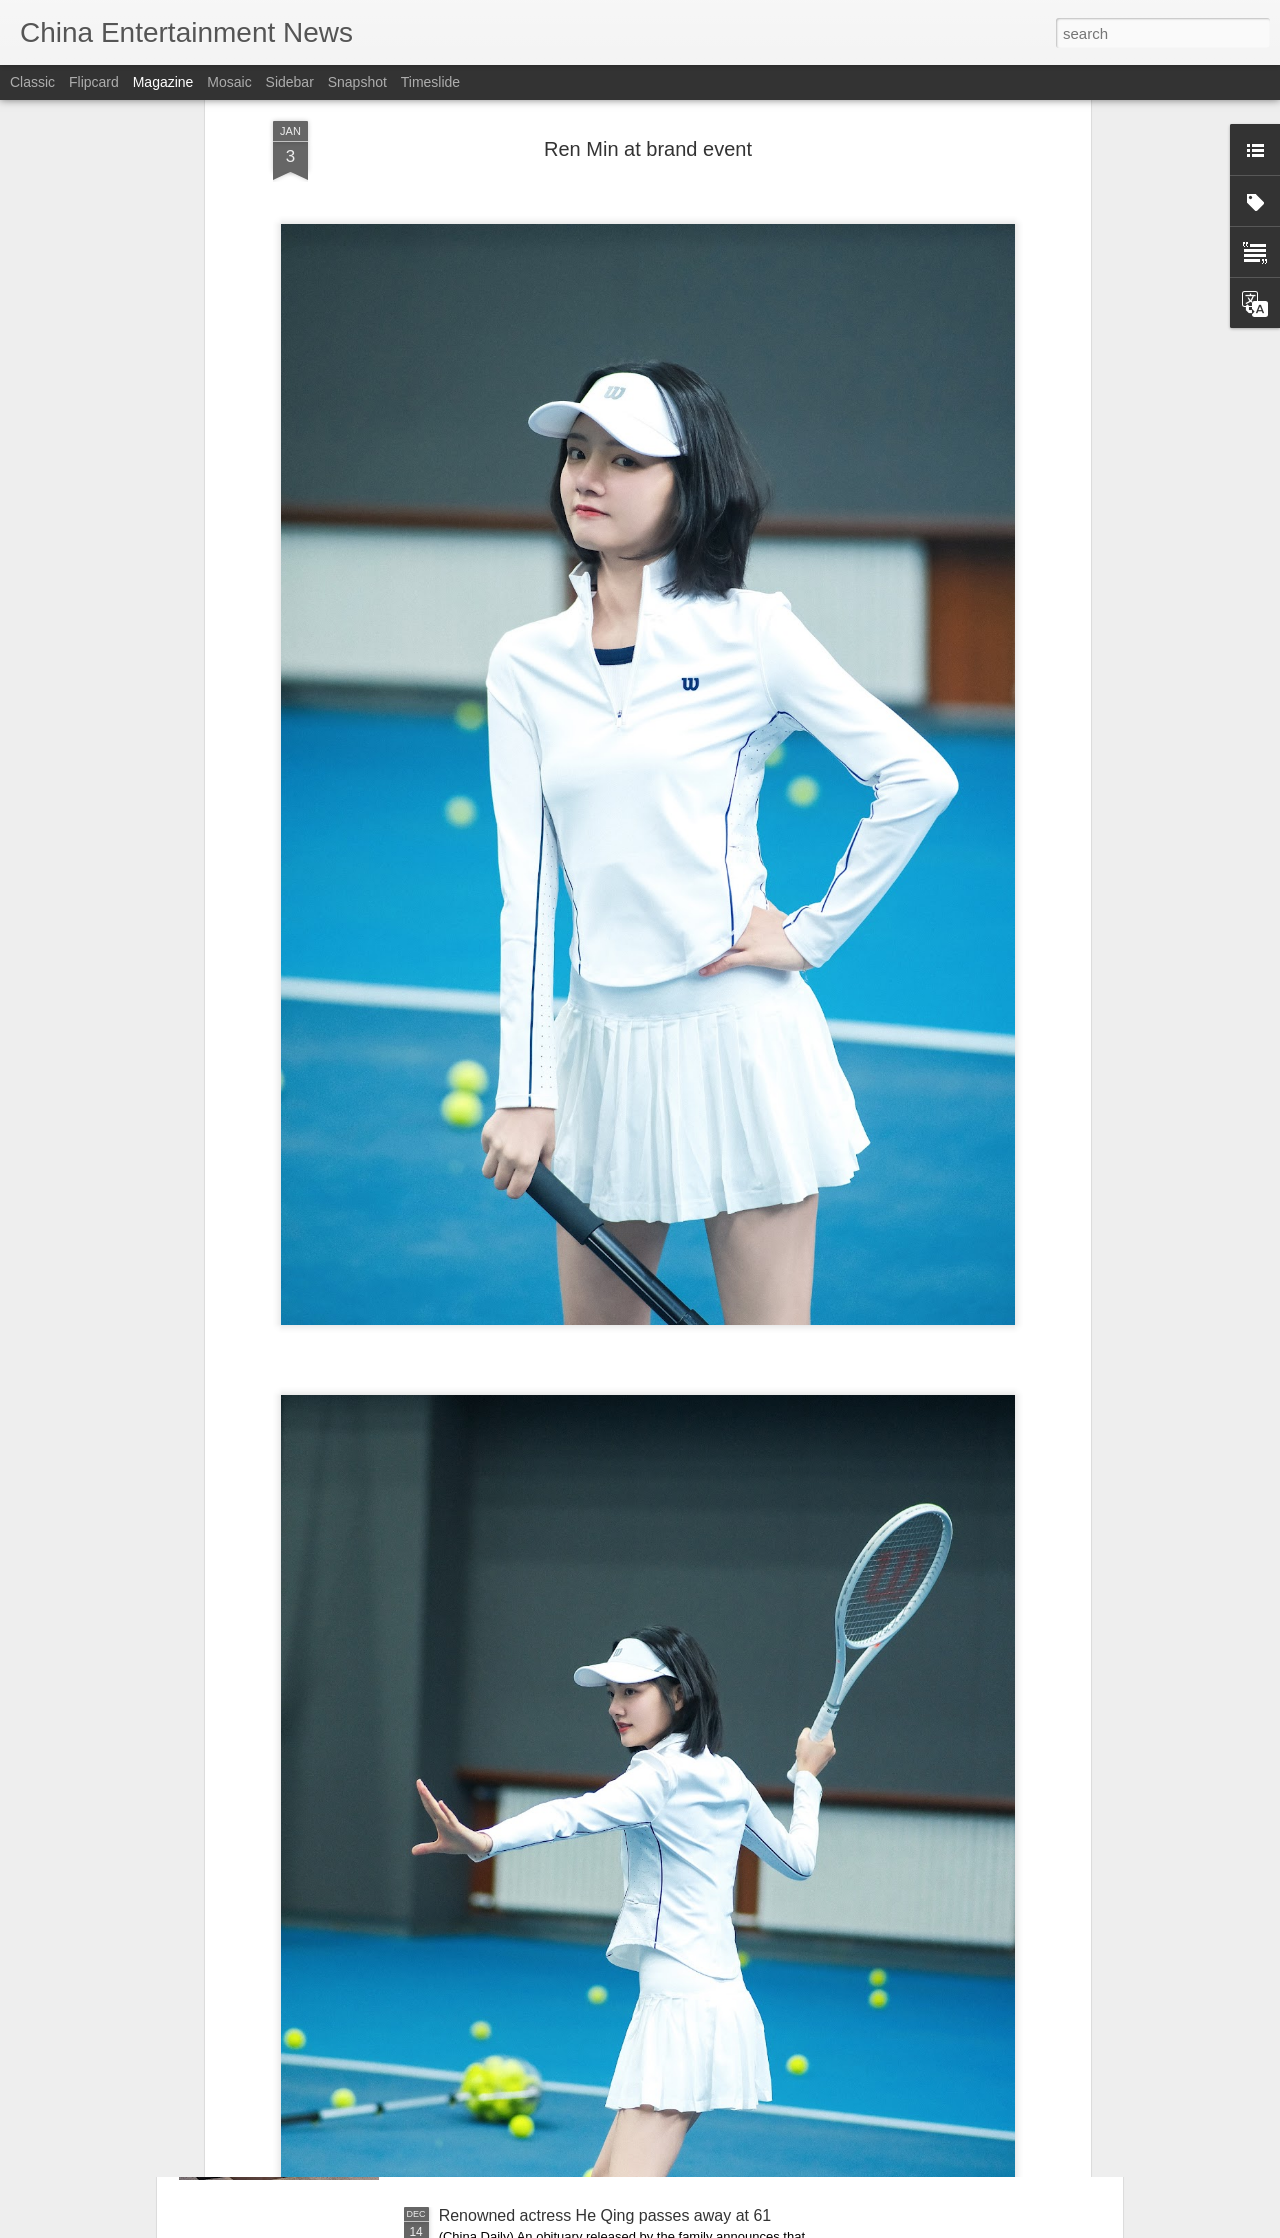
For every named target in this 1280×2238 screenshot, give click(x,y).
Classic (32, 82)
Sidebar (290, 82)
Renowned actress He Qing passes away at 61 (605, 2215)
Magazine (163, 82)
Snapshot (357, 82)
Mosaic (229, 82)
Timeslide (430, 82)
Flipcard (94, 82)
